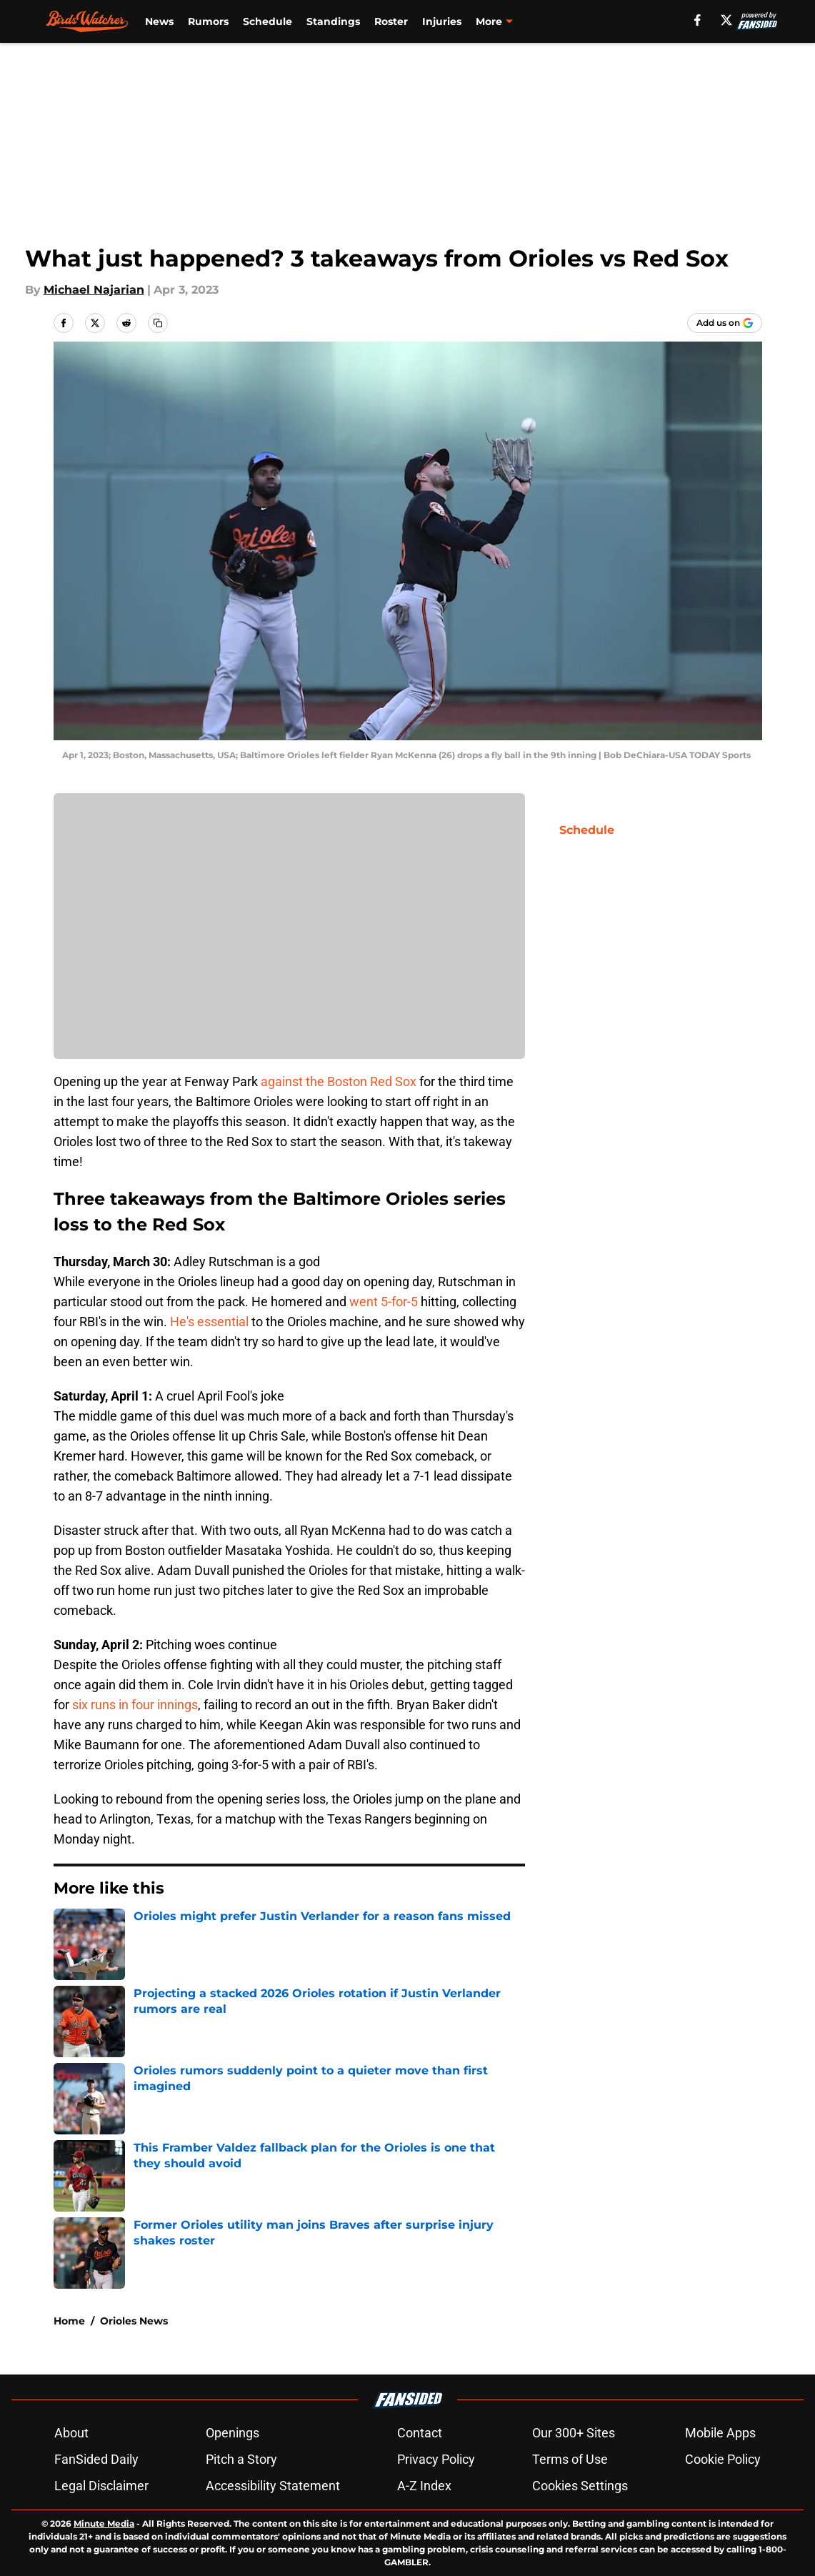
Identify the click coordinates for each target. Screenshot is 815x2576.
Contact (419, 2432)
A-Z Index (424, 2485)
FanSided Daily (96, 2459)
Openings (232, 2432)
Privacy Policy (436, 2459)
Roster (391, 21)
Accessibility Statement (273, 2485)
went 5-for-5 (383, 1301)
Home (69, 2320)
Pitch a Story (241, 2459)
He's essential (209, 1321)
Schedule (267, 21)
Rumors (208, 21)
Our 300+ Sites (573, 2432)
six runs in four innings (135, 1704)
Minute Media (104, 2523)
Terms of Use (570, 2459)
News (159, 21)
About (71, 2432)
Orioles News (134, 2320)
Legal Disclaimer (101, 2485)
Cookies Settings (580, 2485)
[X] (726, 20)
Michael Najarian (94, 290)
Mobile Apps (720, 2432)
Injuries (441, 21)
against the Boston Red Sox (338, 1081)
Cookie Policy (723, 2459)
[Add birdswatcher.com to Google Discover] (724, 323)
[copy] (158, 323)
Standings (333, 21)
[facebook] (697, 20)
